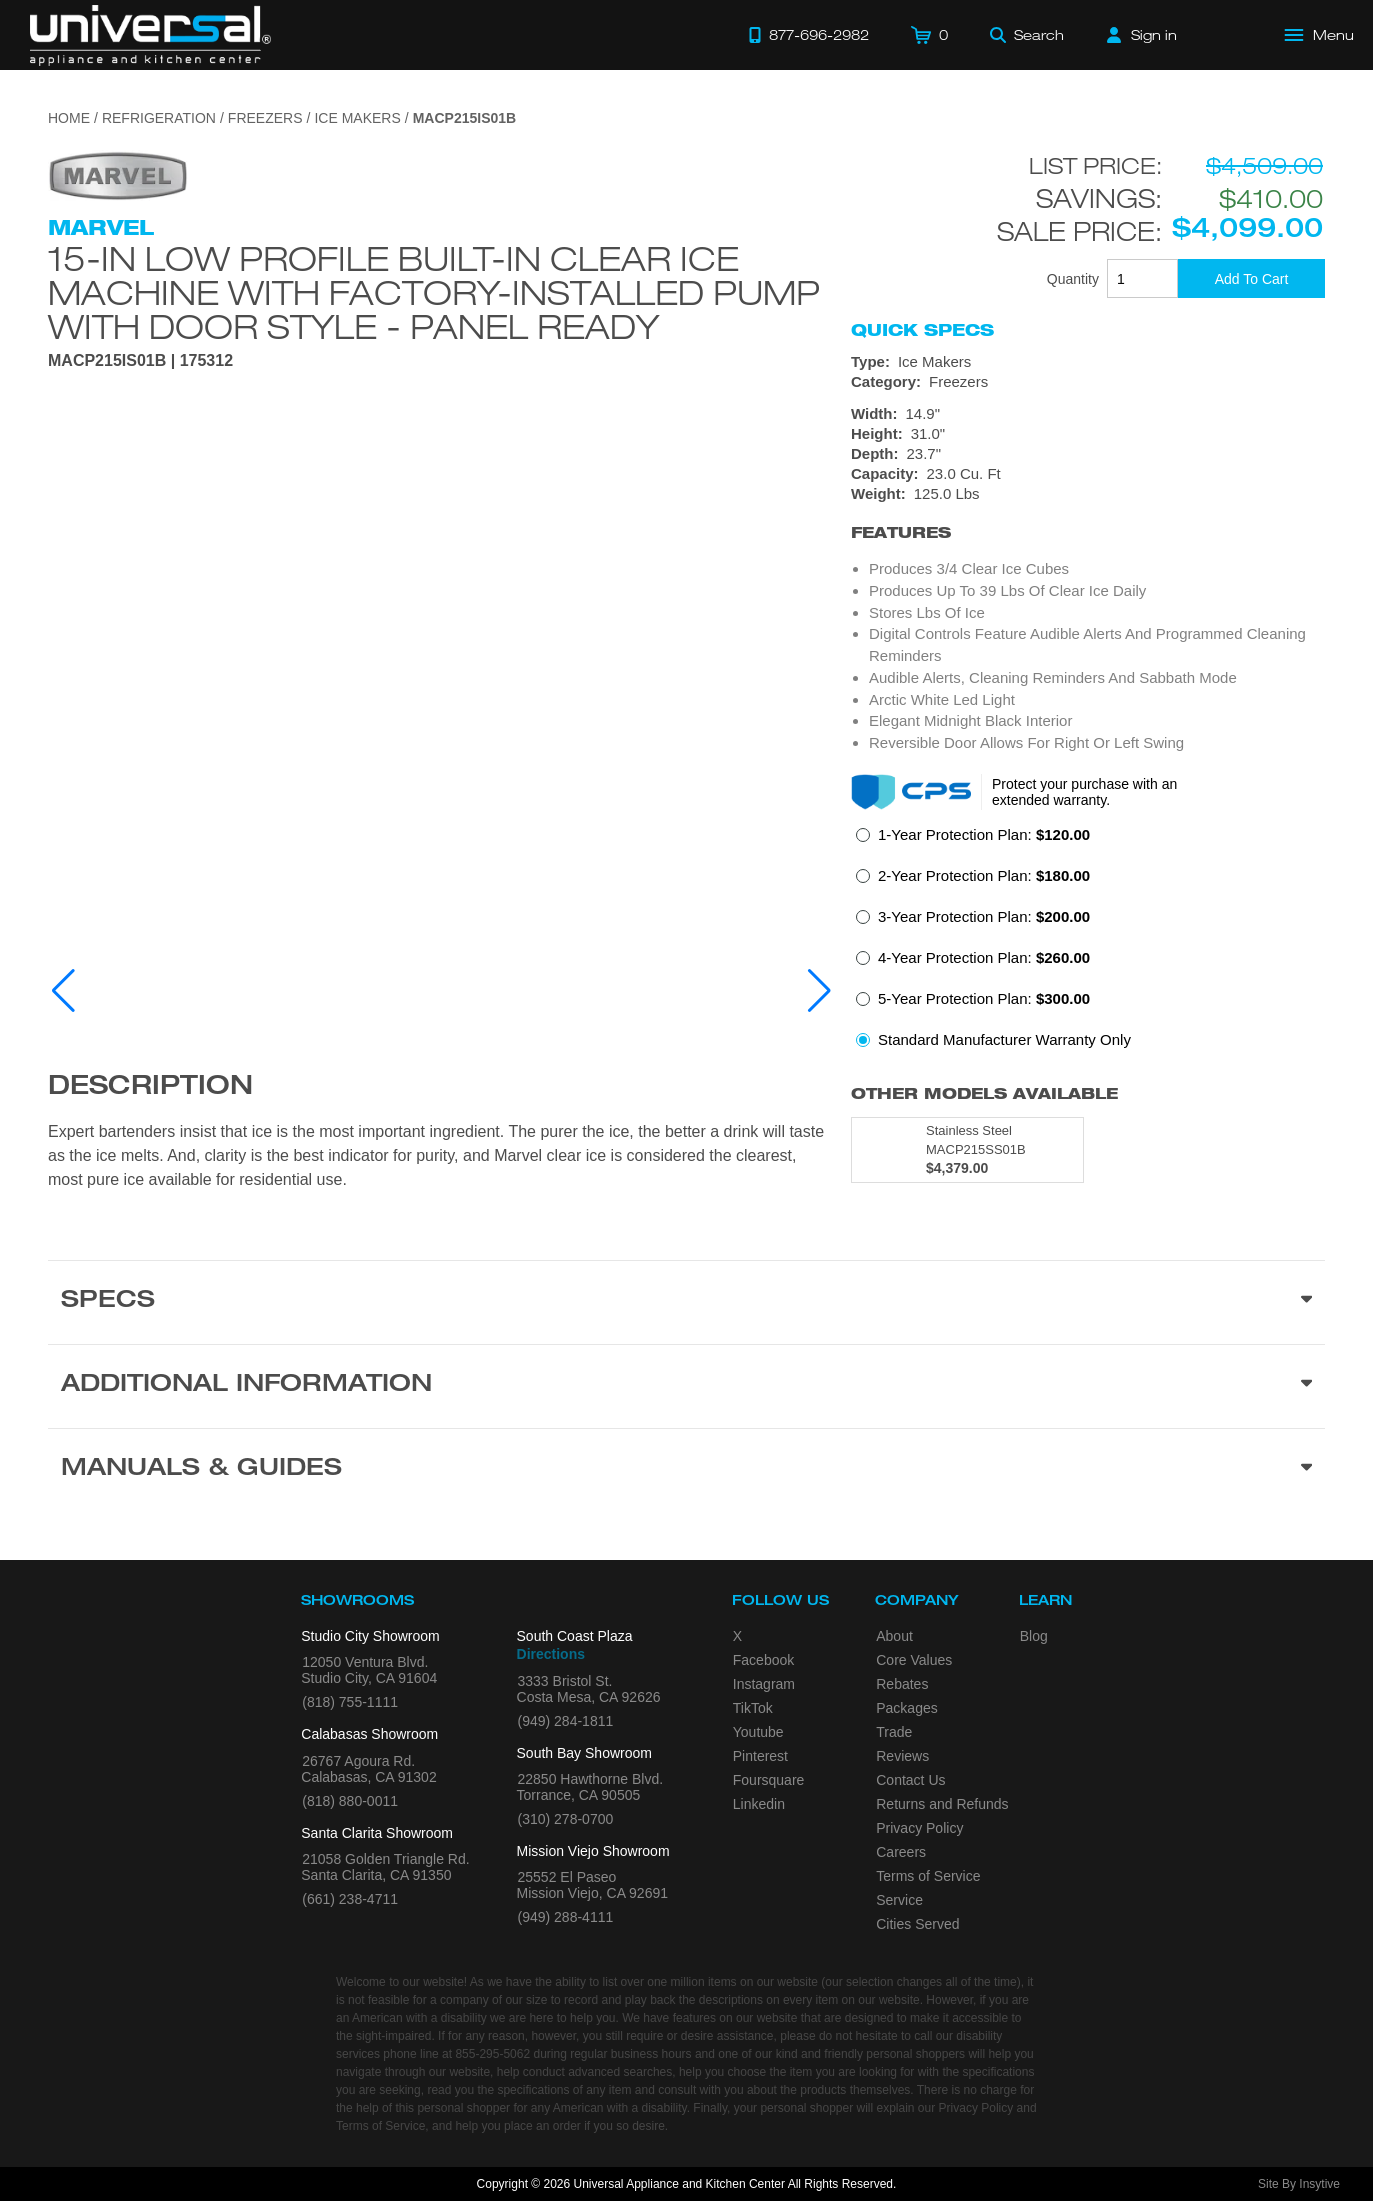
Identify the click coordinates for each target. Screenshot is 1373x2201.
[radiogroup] (1088, 943)
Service (899, 1900)
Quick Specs (922, 330)
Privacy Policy (919, 1828)
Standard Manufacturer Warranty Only (1004, 1039)
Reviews (902, 1756)
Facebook (763, 1660)
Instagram (764, 1684)
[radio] (973, 840)
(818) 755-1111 (350, 1702)
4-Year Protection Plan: (984, 957)
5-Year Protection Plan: (984, 998)
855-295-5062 (492, 2054)
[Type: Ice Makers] (1088, 362)
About (894, 1636)
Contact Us (910, 1780)
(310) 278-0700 (566, 1819)
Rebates (902, 1684)
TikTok (753, 1708)
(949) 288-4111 (566, 1917)
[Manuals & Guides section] (686, 1470)
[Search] (1027, 35)
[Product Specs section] (686, 1302)
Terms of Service (928, 1876)
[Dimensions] (1088, 454)
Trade (894, 1732)
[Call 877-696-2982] (809, 35)
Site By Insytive (1299, 2184)
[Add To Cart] (1251, 278)
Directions (551, 1654)
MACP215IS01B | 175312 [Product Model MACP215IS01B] (140, 361)
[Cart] (929, 35)
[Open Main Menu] (1320, 35)
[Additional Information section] (686, 1386)
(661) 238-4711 (350, 1899)
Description (150, 1088)
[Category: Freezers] (1088, 382)
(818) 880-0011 (350, 1801)
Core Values (914, 1660)
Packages (906, 1708)
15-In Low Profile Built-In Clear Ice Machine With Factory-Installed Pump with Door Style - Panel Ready (434, 292)
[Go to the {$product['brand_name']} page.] (118, 174)
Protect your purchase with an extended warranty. (1084, 792)
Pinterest (760, 1756)
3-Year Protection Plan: (984, 916)
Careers (901, 1852)
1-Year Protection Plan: (984, 834)
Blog (1034, 1636)
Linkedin (759, 1804)
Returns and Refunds (942, 1804)
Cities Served (917, 1924)
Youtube (758, 1732)
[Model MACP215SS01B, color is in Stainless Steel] (967, 1150)
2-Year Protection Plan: (984, 875)
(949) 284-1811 (566, 1721)
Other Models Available (984, 1093)
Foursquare (769, 1780)
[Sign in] (1142, 35)
